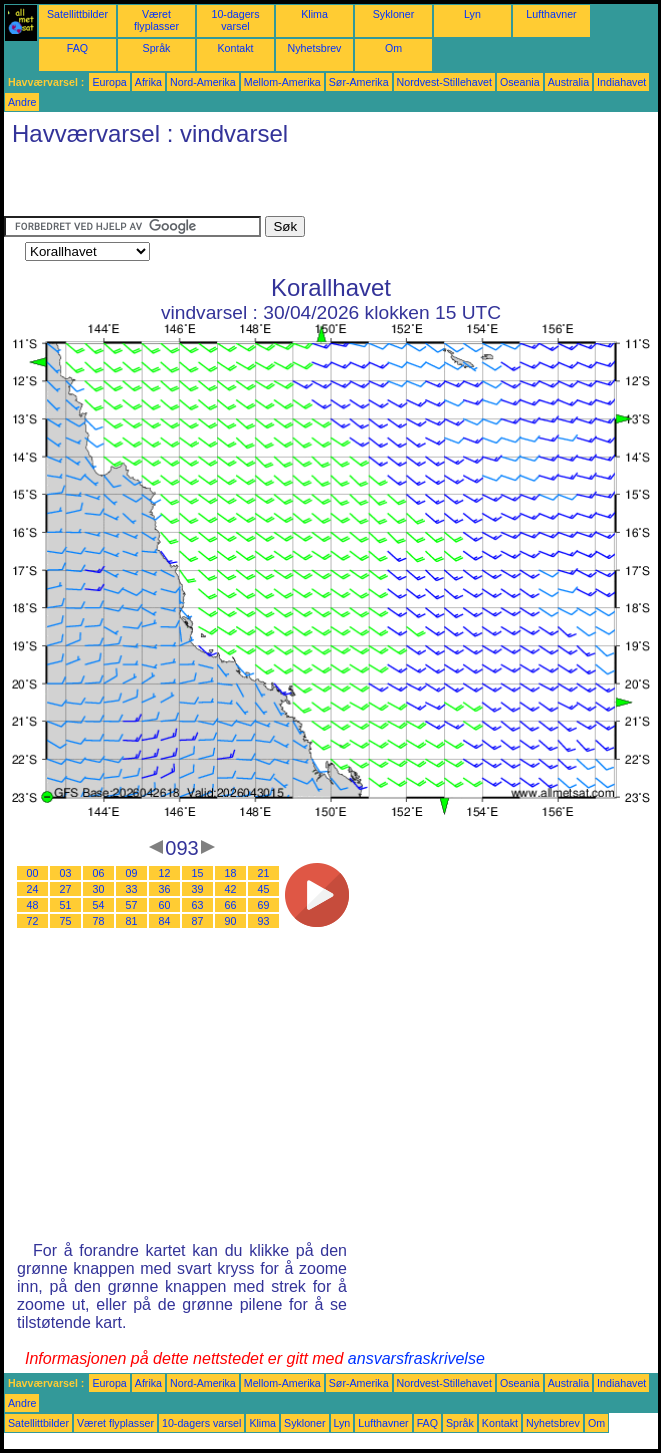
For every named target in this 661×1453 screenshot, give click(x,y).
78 (99, 921)
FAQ (77, 48)
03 (66, 873)
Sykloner (393, 14)
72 (33, 921)
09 (132, 873)
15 (198, 873)
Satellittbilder (77, 14)
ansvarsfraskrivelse (416, 1358)
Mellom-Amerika (282, 82)
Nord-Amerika (203, 82)
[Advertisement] (238, 186)
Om (393, 48)
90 (231, 921)
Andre (22, 102)
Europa (109, 82)
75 (66, 921)
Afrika (148, 82)
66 (231, 905)
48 (33, 905)
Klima (314, 14)
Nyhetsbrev (315, 48)
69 (264, 905)
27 (66, 889)
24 (33, 889)
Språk (157, 48)
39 (198, 889)
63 (198, 905)
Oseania (520, 82)
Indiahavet (621, 82)
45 (264, 889)
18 (231, 873)
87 (198, 921)
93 (264, 921)
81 (132, 921)
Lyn (472, 14)
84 (165, 921)
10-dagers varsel (236, 20)
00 (33, 873)
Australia (568, 82)
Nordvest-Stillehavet (444, 82)
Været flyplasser (156, 20)
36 (165, 889)
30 (99, 889)
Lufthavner (551, 14)
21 (264, 873)
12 (165, 873)
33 (132, 889)
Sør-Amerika (359, 82)
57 (132, 905)
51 (66, 905)
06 (99, 873)
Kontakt (235, 48)
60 (165, 905)
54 (99, 905)
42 (231, 889)
